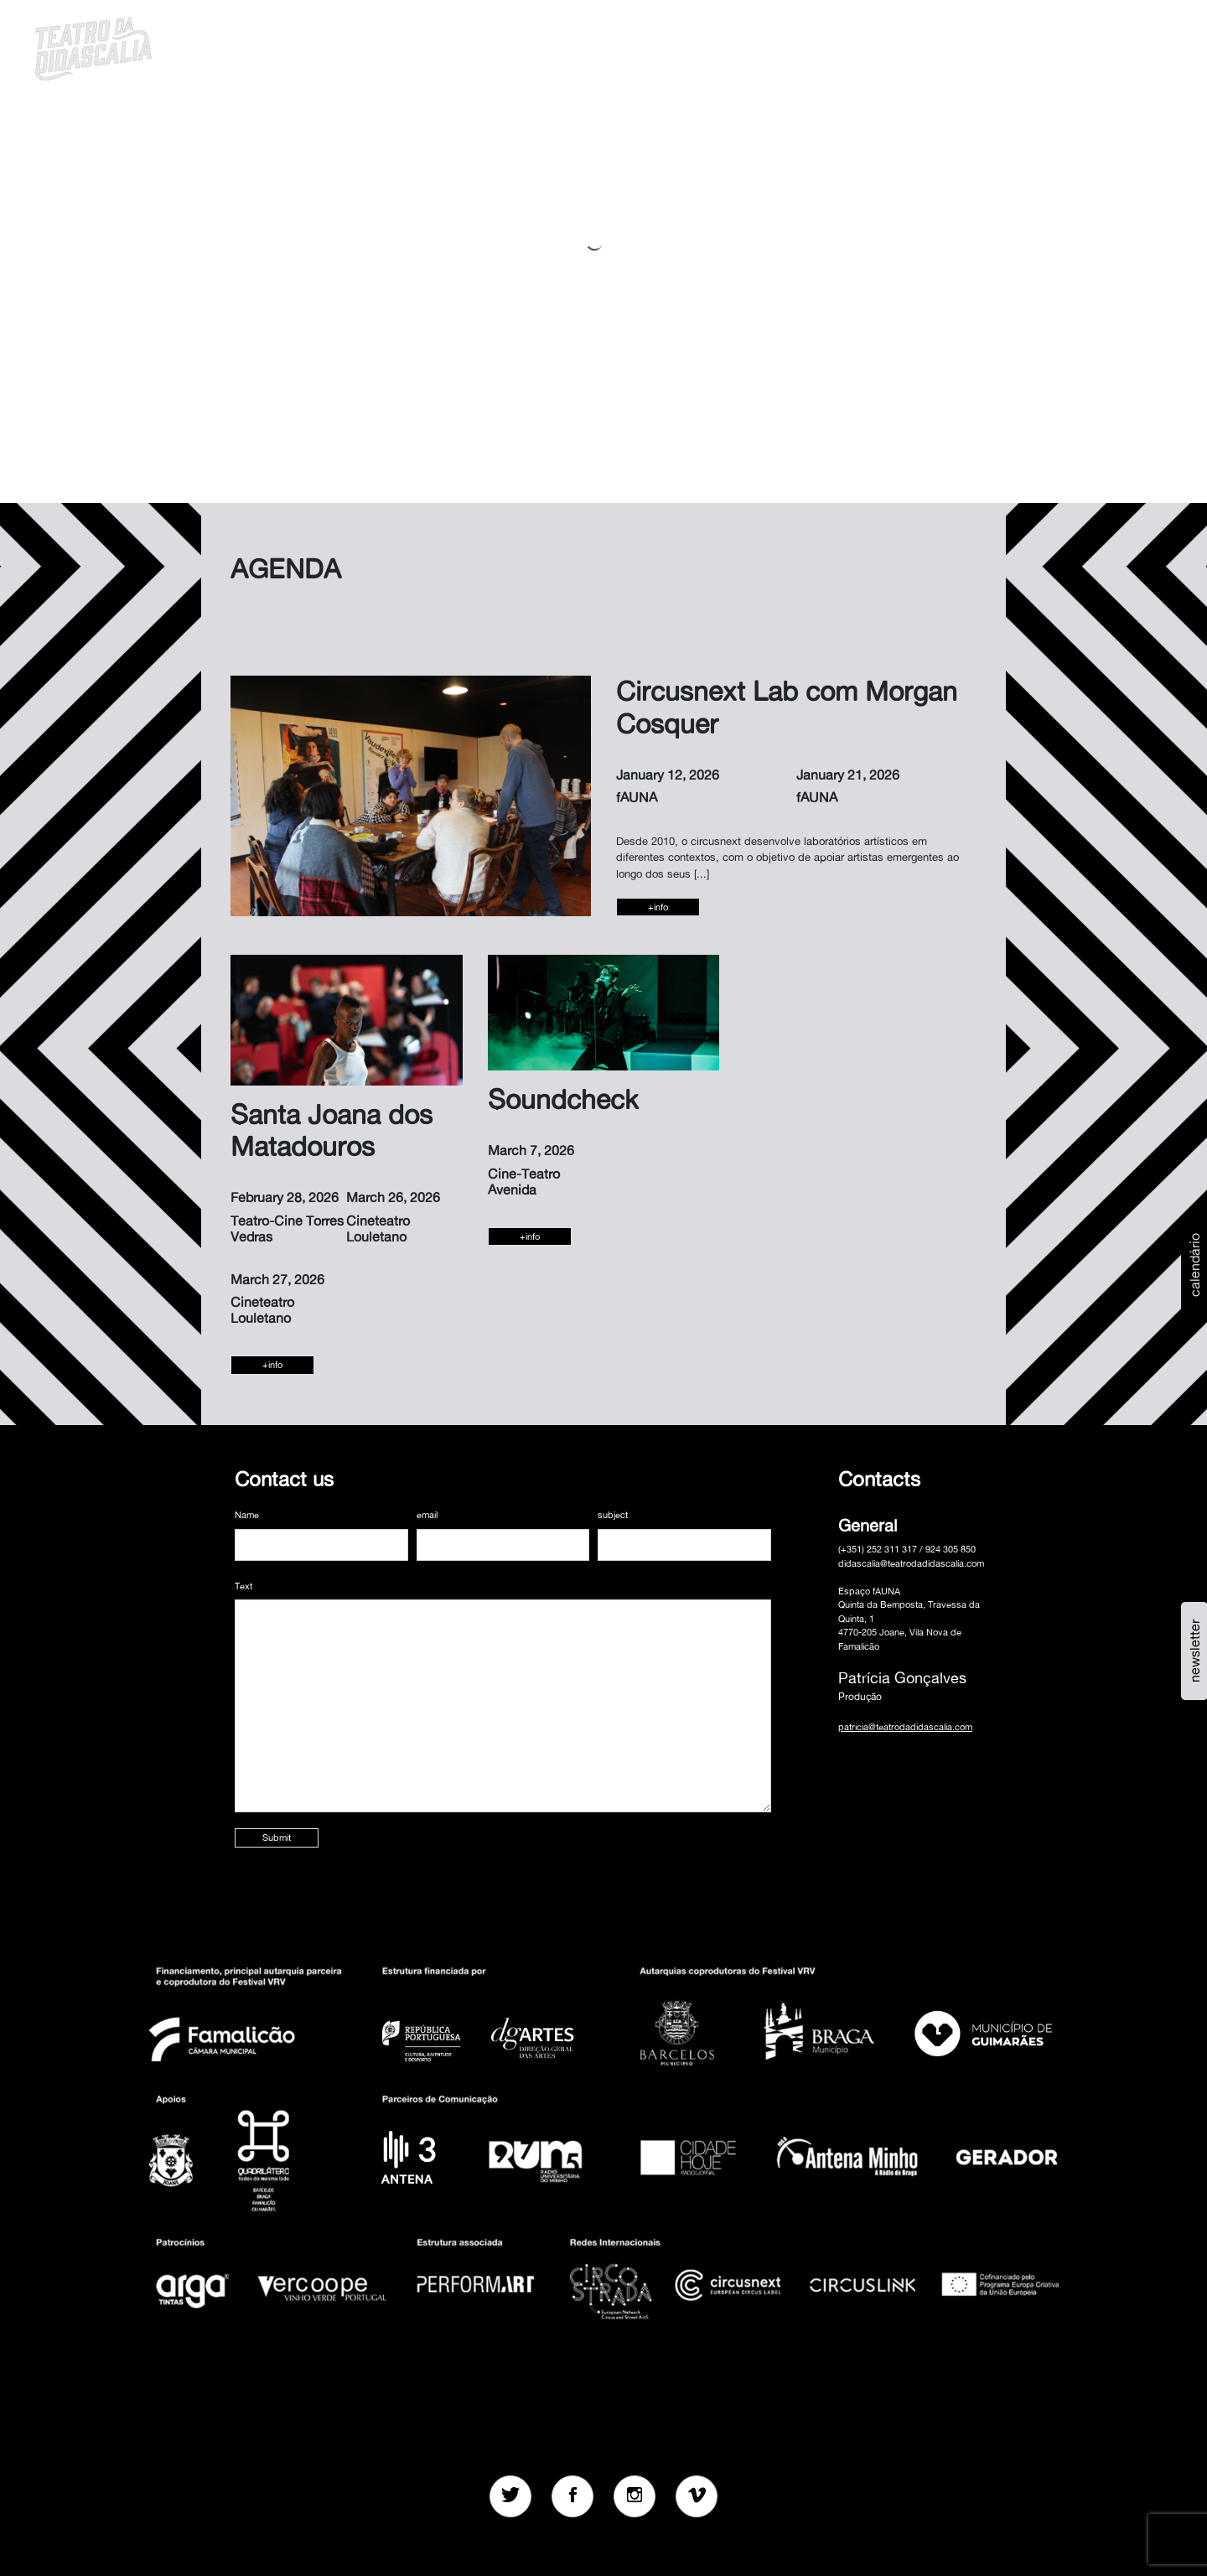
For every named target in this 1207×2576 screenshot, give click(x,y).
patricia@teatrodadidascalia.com (905, 1727)
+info (658, 907)
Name (247, 1515)
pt (1060, 46)
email (427, 1515)
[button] (1038, 46)
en (1082, 46)
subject (613, 1515)
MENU (1125, 46)
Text (243, 1586)
